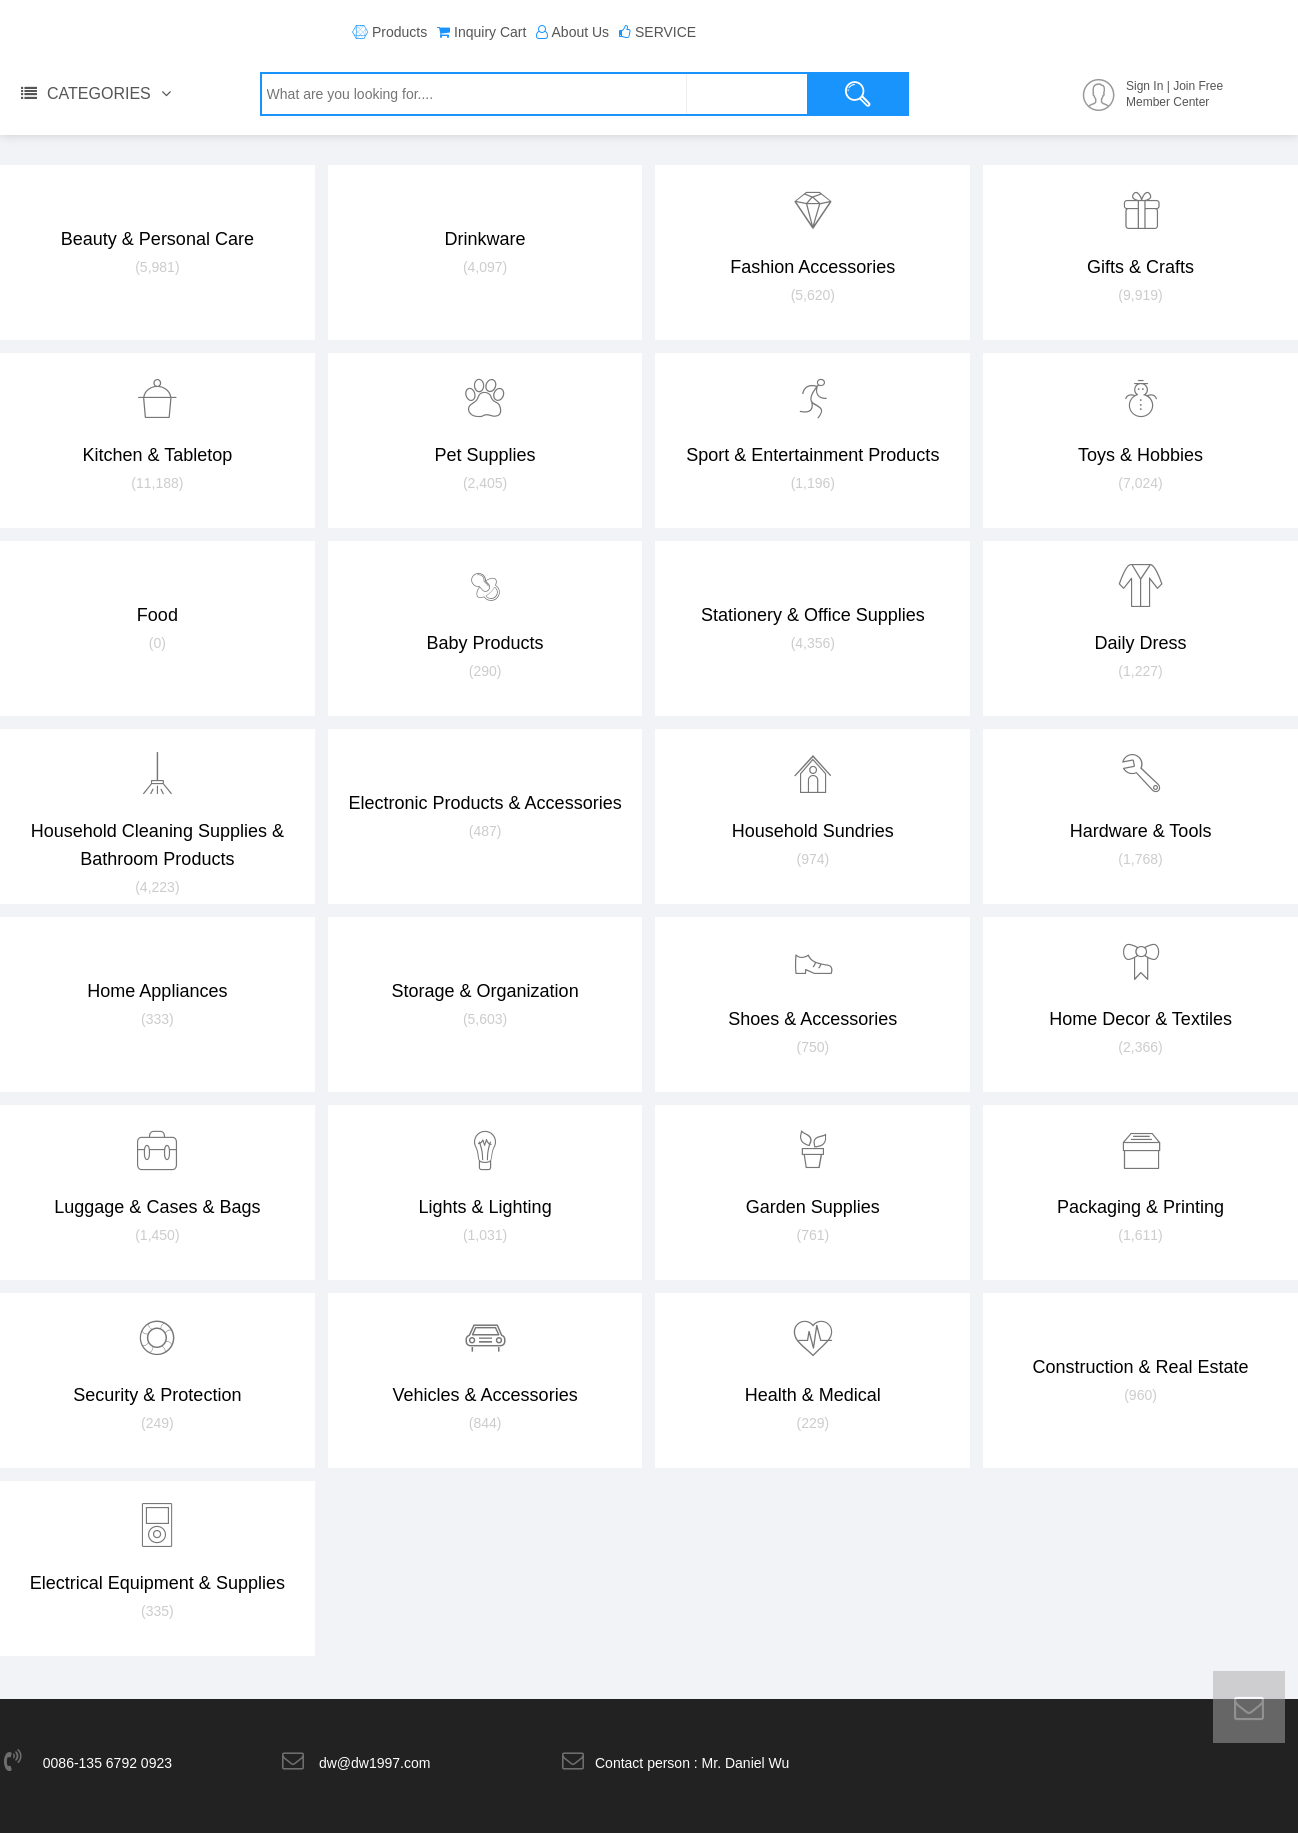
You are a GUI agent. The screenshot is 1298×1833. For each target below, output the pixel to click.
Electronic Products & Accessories (485, 787)
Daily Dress (1140, 613)
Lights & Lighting (485, 1177)
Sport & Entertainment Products (812, 425)
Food (157, 599)
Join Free (1198, 86)
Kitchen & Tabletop (157, 425)
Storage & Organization (485, 975)
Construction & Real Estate (1140, 1351)
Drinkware (485, 223)
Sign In (1144, 86)
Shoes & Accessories (812, 989)
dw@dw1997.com (375, 1763)
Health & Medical (812, 1365)
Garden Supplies (812, 1177)
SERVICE (665, 32)
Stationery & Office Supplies (812, 599)
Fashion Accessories (812, 237)
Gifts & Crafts (1140, 237)
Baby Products (485, 613)
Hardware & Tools (1140, 801)
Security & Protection (157, 1365)
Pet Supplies (485, 425)
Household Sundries (812, 801)
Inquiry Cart (490, 32)
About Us (581, 32)
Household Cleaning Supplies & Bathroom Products (157, 815)
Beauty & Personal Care (157, 223)
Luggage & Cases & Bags (157, 1177)
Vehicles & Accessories (485, 1365)
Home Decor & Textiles (1140, 989)
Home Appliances (157, 975)
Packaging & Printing (1140, 1177)
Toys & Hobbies (1140, 425)
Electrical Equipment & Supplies (157, 1553)
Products (399, 32)
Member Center (1167, 102)
